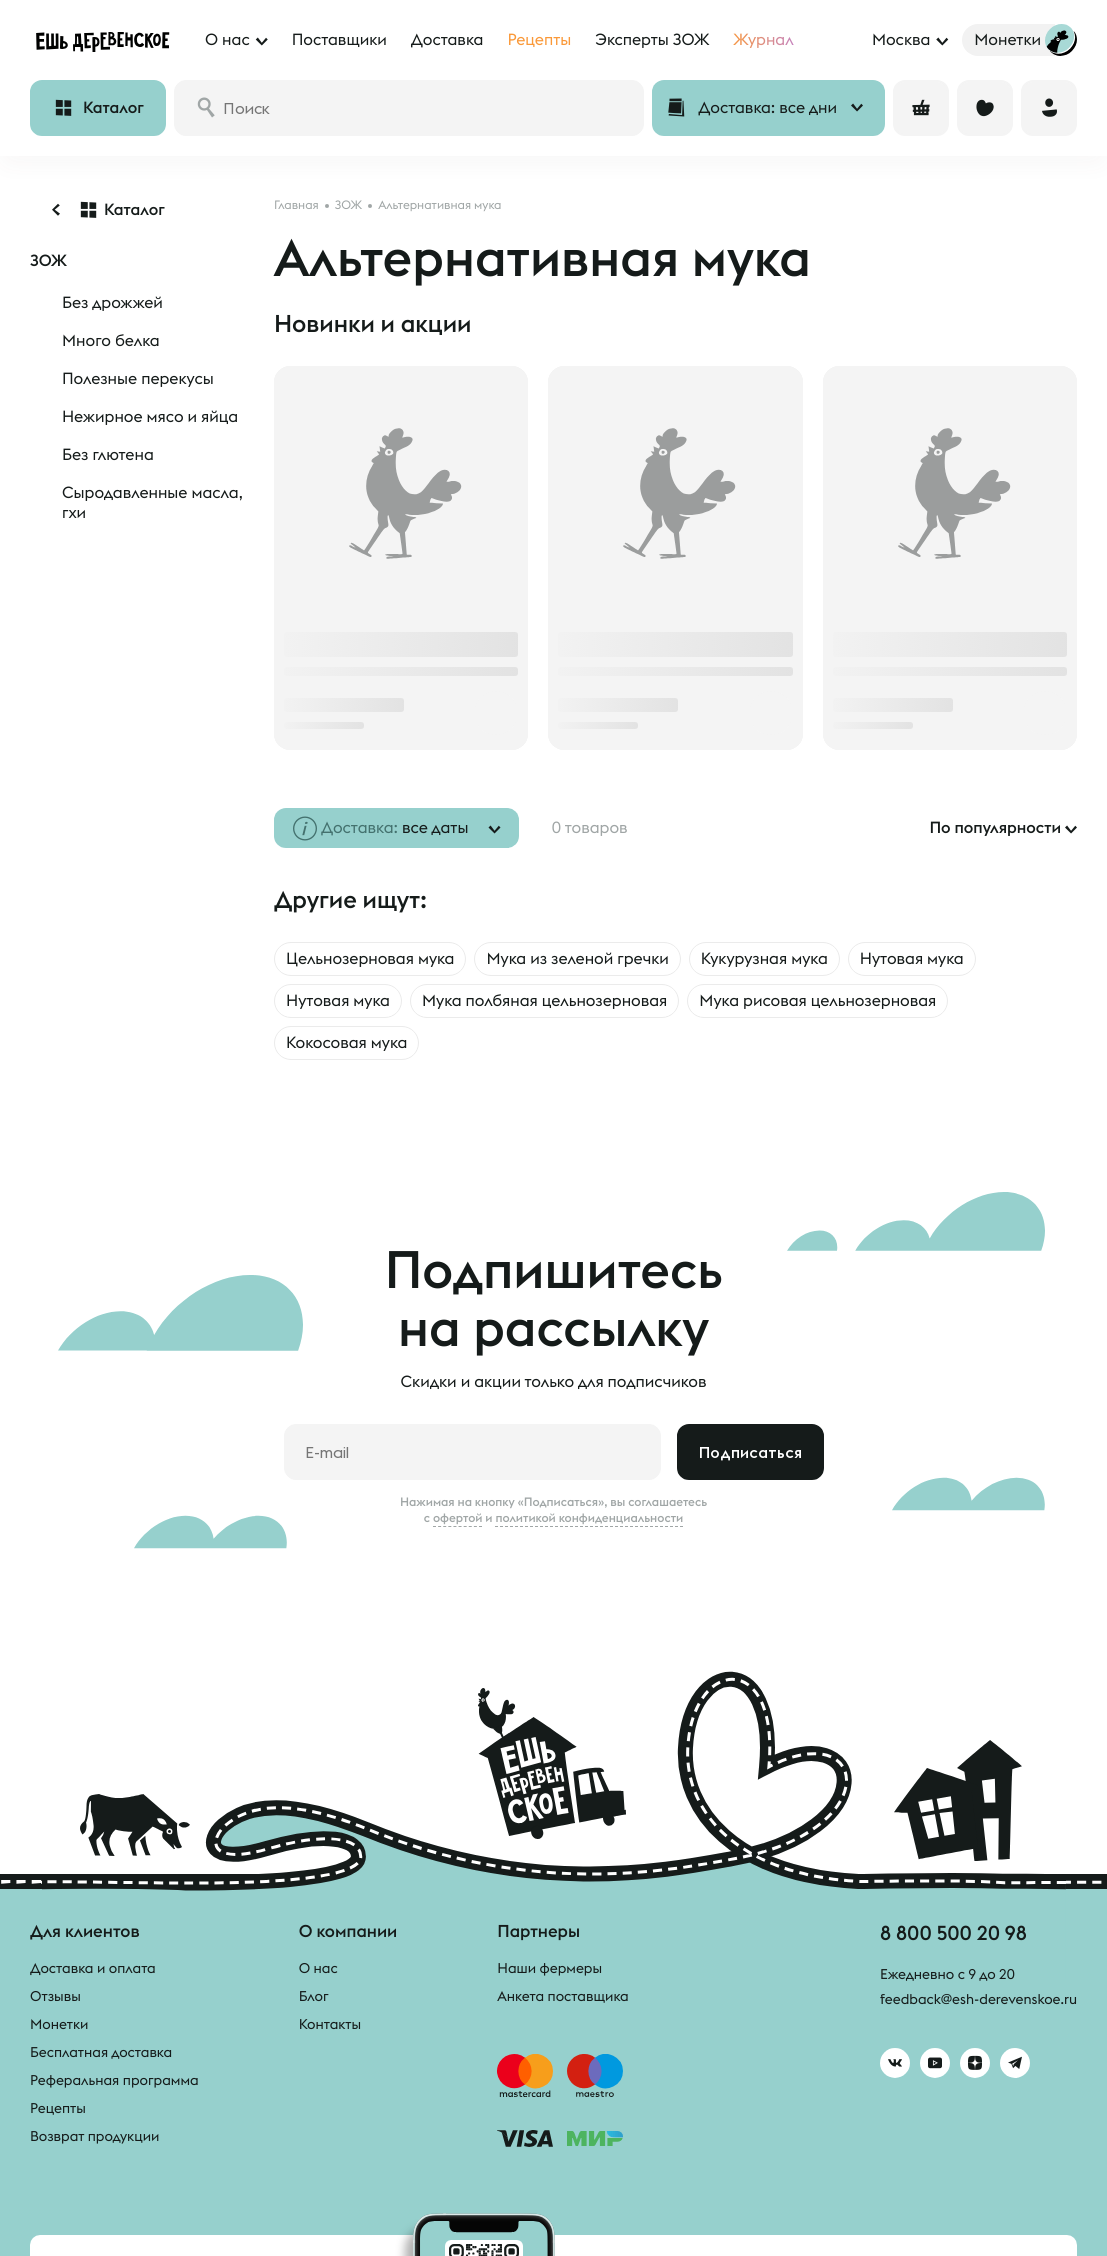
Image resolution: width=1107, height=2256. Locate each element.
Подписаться (750, 1452)
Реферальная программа (114, 2080)
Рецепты (58, 2108)
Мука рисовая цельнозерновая (817, 1001)
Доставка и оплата (93, 1968)
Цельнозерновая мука (370, 959)
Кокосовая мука (346, 1043)
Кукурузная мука (764, 959)
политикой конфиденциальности (589, 1518)
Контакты (330, 2024)
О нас (318, 1968)
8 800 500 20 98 (953, 1932)
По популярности (995, 828)
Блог (314, 1996)
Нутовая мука (912, 959)
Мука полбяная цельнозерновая (544, 1001)
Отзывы (55, 1996)
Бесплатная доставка (101, 2052)
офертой (458, 1518)
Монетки (59, 2024)
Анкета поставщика (562, 1996)
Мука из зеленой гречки (577, 959)
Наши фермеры (549, 1968)
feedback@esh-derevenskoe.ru (978, 1999)
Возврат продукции (94, 2136)
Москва (901, 40)
